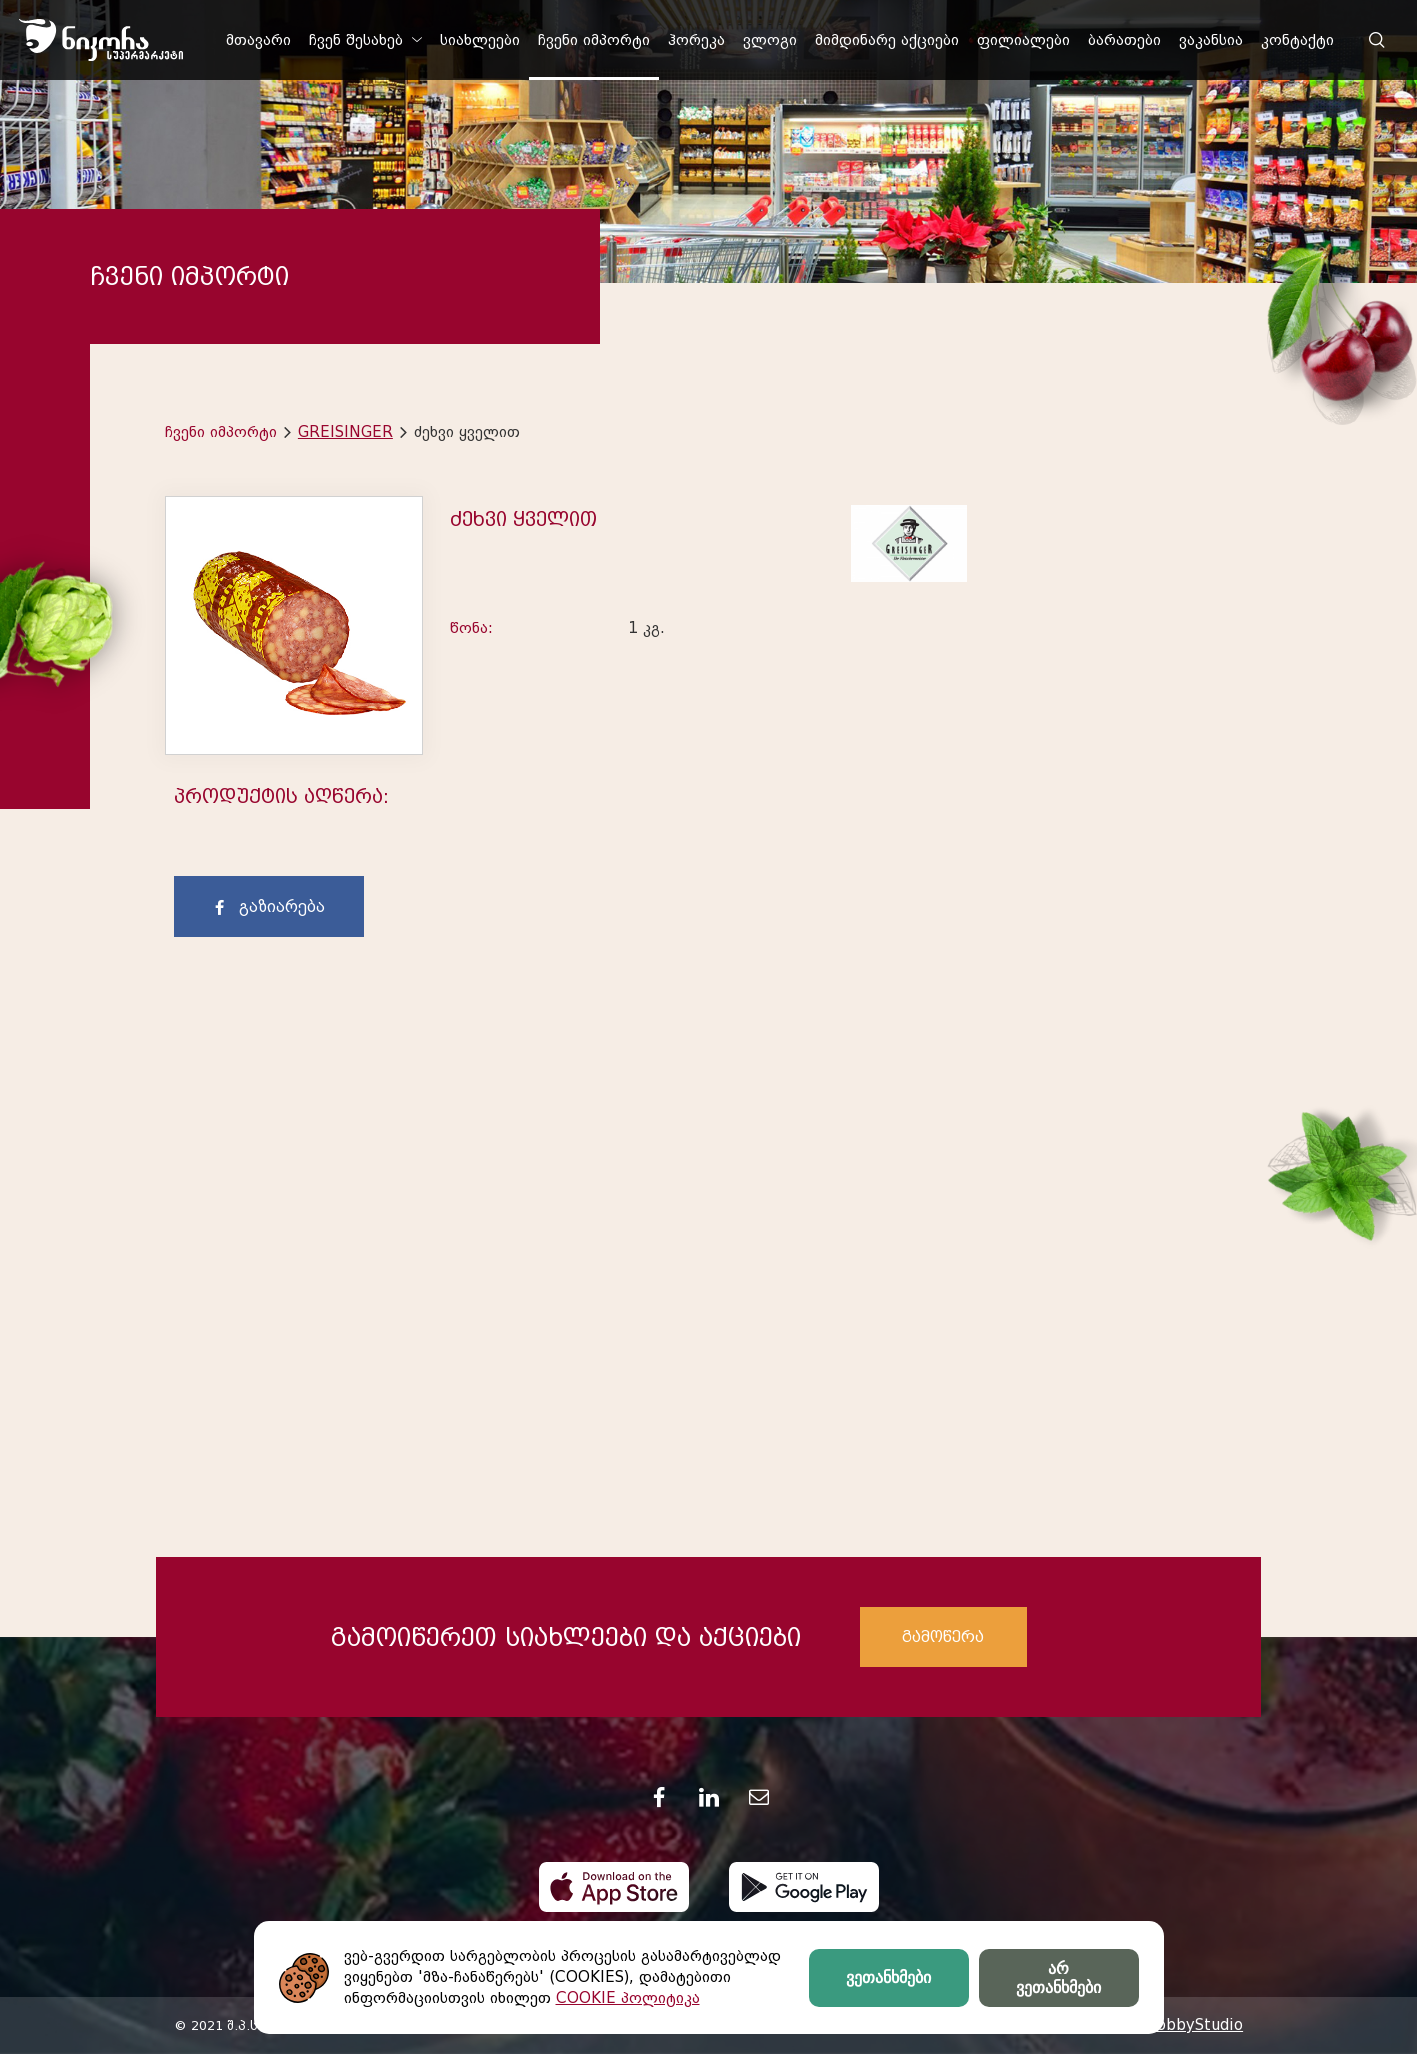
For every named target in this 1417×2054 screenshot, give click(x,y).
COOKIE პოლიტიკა (628, 1998)
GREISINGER (345, 432)
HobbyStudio (1194, 2025)
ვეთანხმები (888, 1977)
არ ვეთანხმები (1058, 1978)
